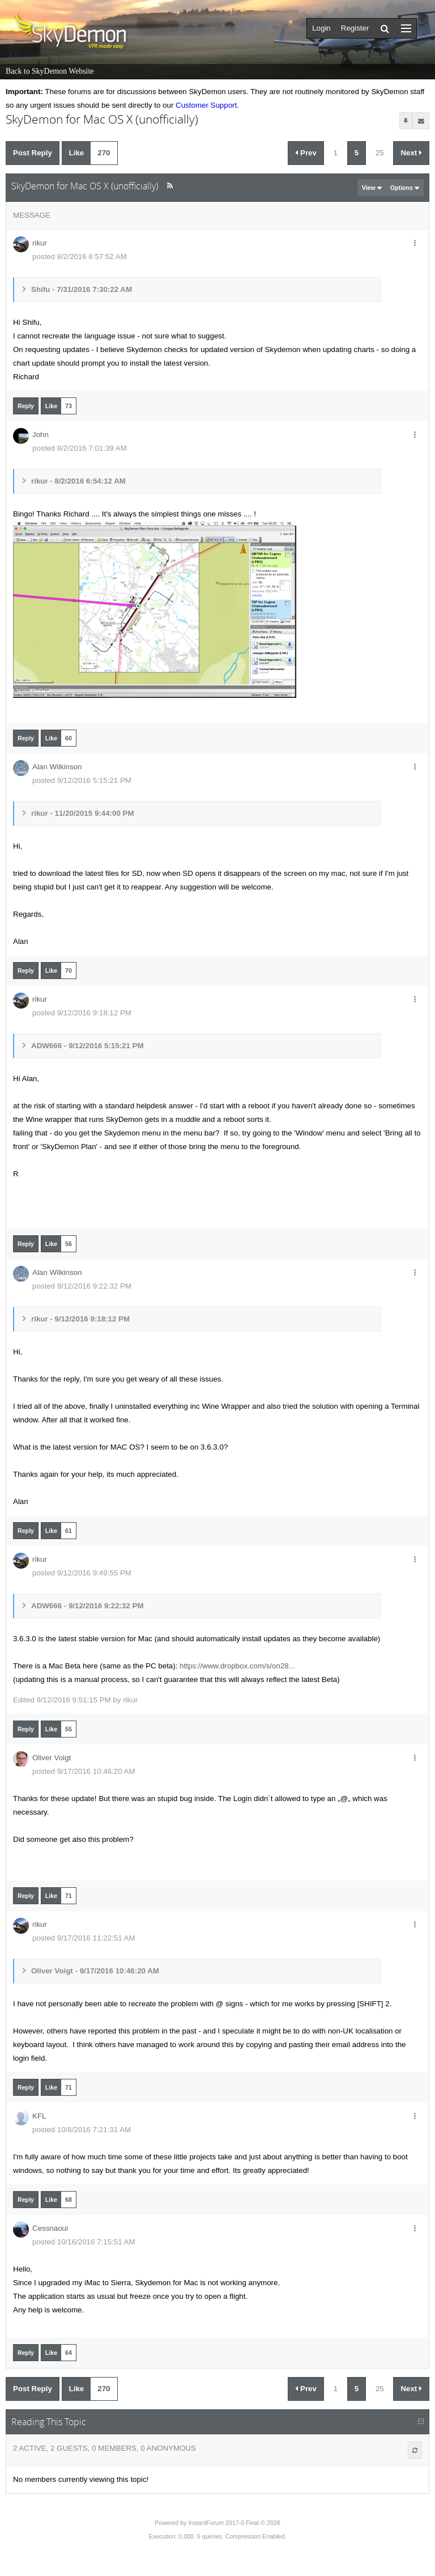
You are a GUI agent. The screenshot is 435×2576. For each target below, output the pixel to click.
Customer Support (206, 105)
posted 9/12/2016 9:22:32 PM (81, 1286)
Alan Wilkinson (57, 766)
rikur (39, 243)
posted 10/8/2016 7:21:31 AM (81, 2129)
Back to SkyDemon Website (49, 71)
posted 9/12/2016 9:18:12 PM (81, 1013)
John (40, 434)
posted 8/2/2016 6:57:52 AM (79, 256)
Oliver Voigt (51, 1757)
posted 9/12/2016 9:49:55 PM (81, 1573)
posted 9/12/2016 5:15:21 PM (81, 780)
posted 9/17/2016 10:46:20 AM (83, 1771)
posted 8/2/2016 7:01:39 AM (79, 448)
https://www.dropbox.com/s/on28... (237, 1666)
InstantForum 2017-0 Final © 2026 (234, 2522)
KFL (39, 2116)
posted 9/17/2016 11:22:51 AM (83, 1938)
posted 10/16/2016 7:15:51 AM (83, 2242)
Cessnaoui (50, 2228)
